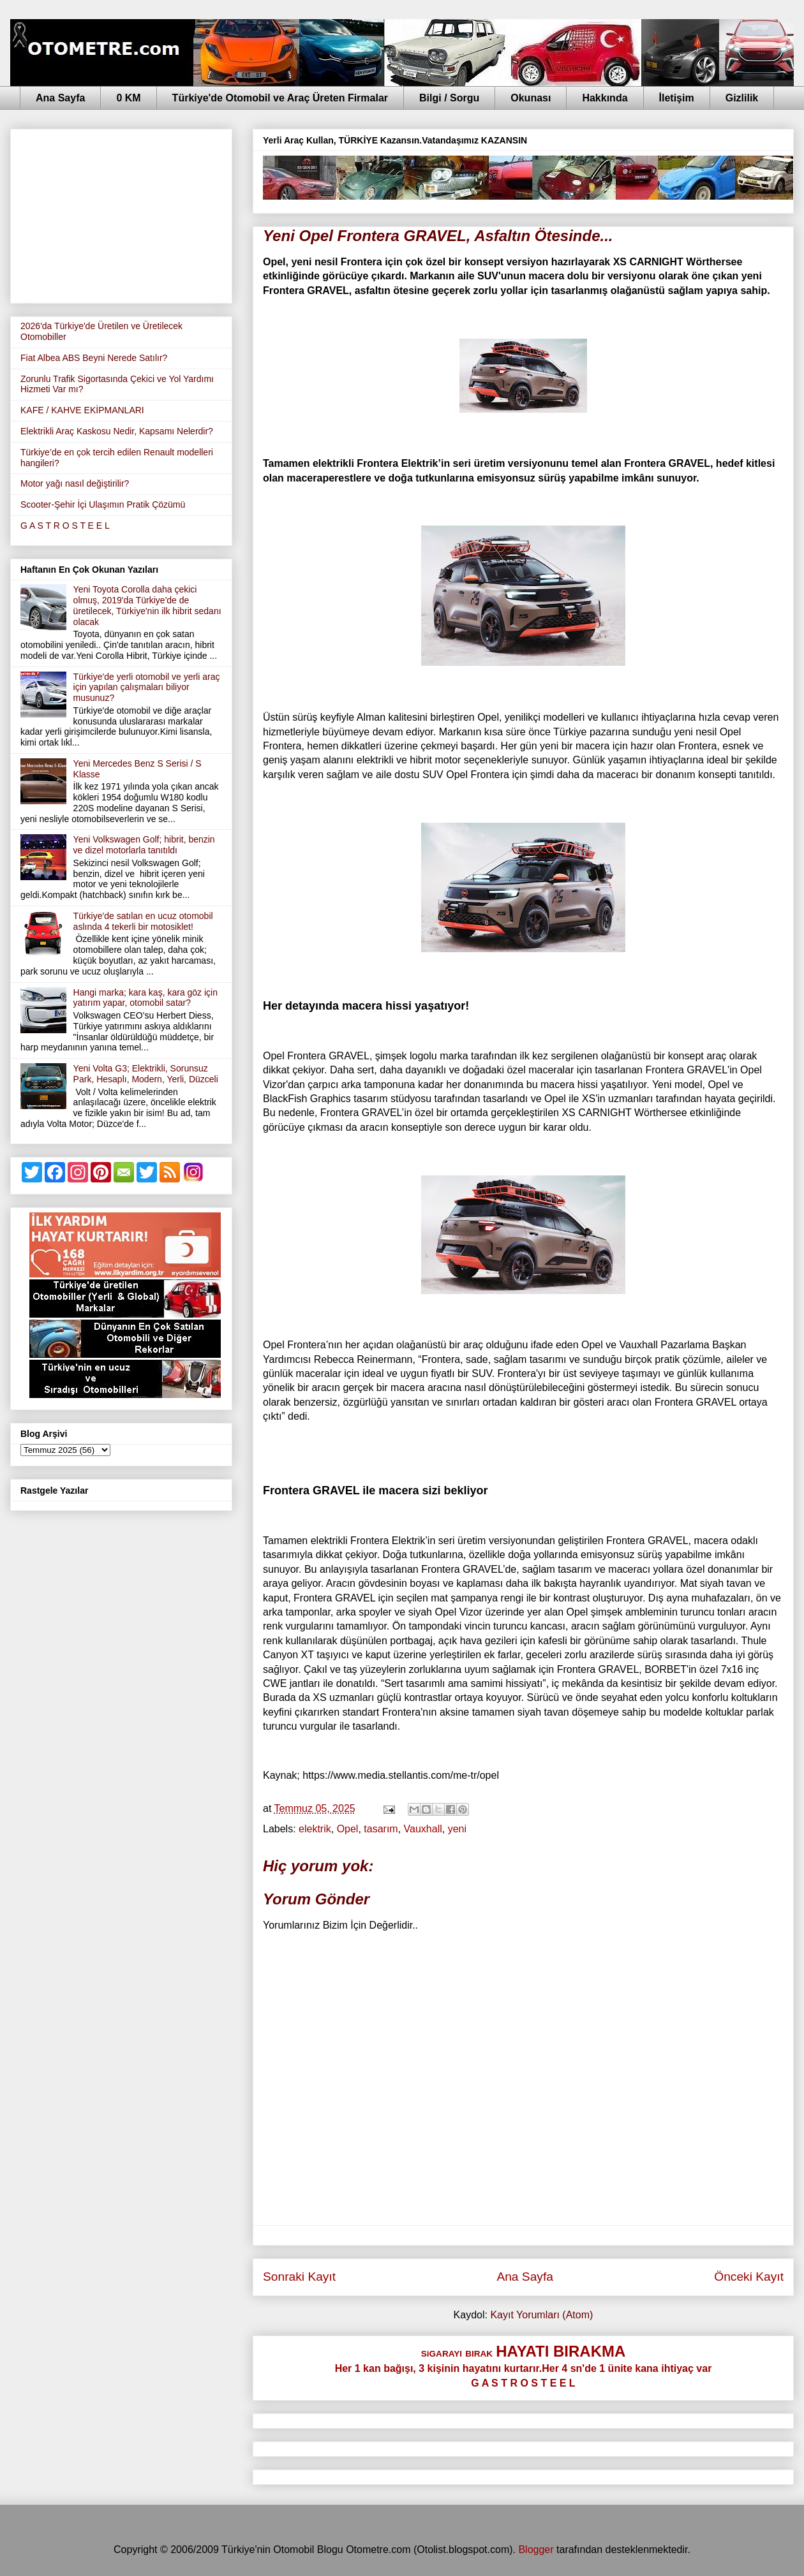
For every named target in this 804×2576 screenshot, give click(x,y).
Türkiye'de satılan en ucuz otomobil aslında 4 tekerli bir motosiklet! (143, 921)
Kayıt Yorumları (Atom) (541, 2314)
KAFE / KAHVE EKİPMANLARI (82, 410)
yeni (457, 1828)
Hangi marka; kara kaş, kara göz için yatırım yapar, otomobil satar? (145, 997)
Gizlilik (742, 97)
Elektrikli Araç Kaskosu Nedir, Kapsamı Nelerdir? (116, 431)
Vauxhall (423, 1828)
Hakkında (604, 97)
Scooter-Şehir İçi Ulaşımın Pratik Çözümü (102, 504)
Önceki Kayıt (749, 2276)
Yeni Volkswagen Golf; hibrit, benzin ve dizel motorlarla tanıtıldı (144, 844)
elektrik (315, 1828)
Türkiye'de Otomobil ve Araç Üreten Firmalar (280, 97)
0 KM (128, 97)
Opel (348, 1828)
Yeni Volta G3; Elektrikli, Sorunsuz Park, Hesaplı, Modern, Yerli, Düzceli (145, 1073)
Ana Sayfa (60, 97)
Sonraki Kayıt (299, 2276)
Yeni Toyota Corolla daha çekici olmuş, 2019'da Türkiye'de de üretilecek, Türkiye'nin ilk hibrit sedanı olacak (147, 605)
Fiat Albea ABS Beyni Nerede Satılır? (93, 358)
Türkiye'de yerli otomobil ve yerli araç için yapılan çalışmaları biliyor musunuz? (146, 687)
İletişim (676, 97)
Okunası (530, 97)
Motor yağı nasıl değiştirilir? (74, 483)
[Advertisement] (121, 213)
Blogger (535, 2549)
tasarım (381, 1828)
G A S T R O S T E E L (65, 525)
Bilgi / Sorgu (449, 97)
